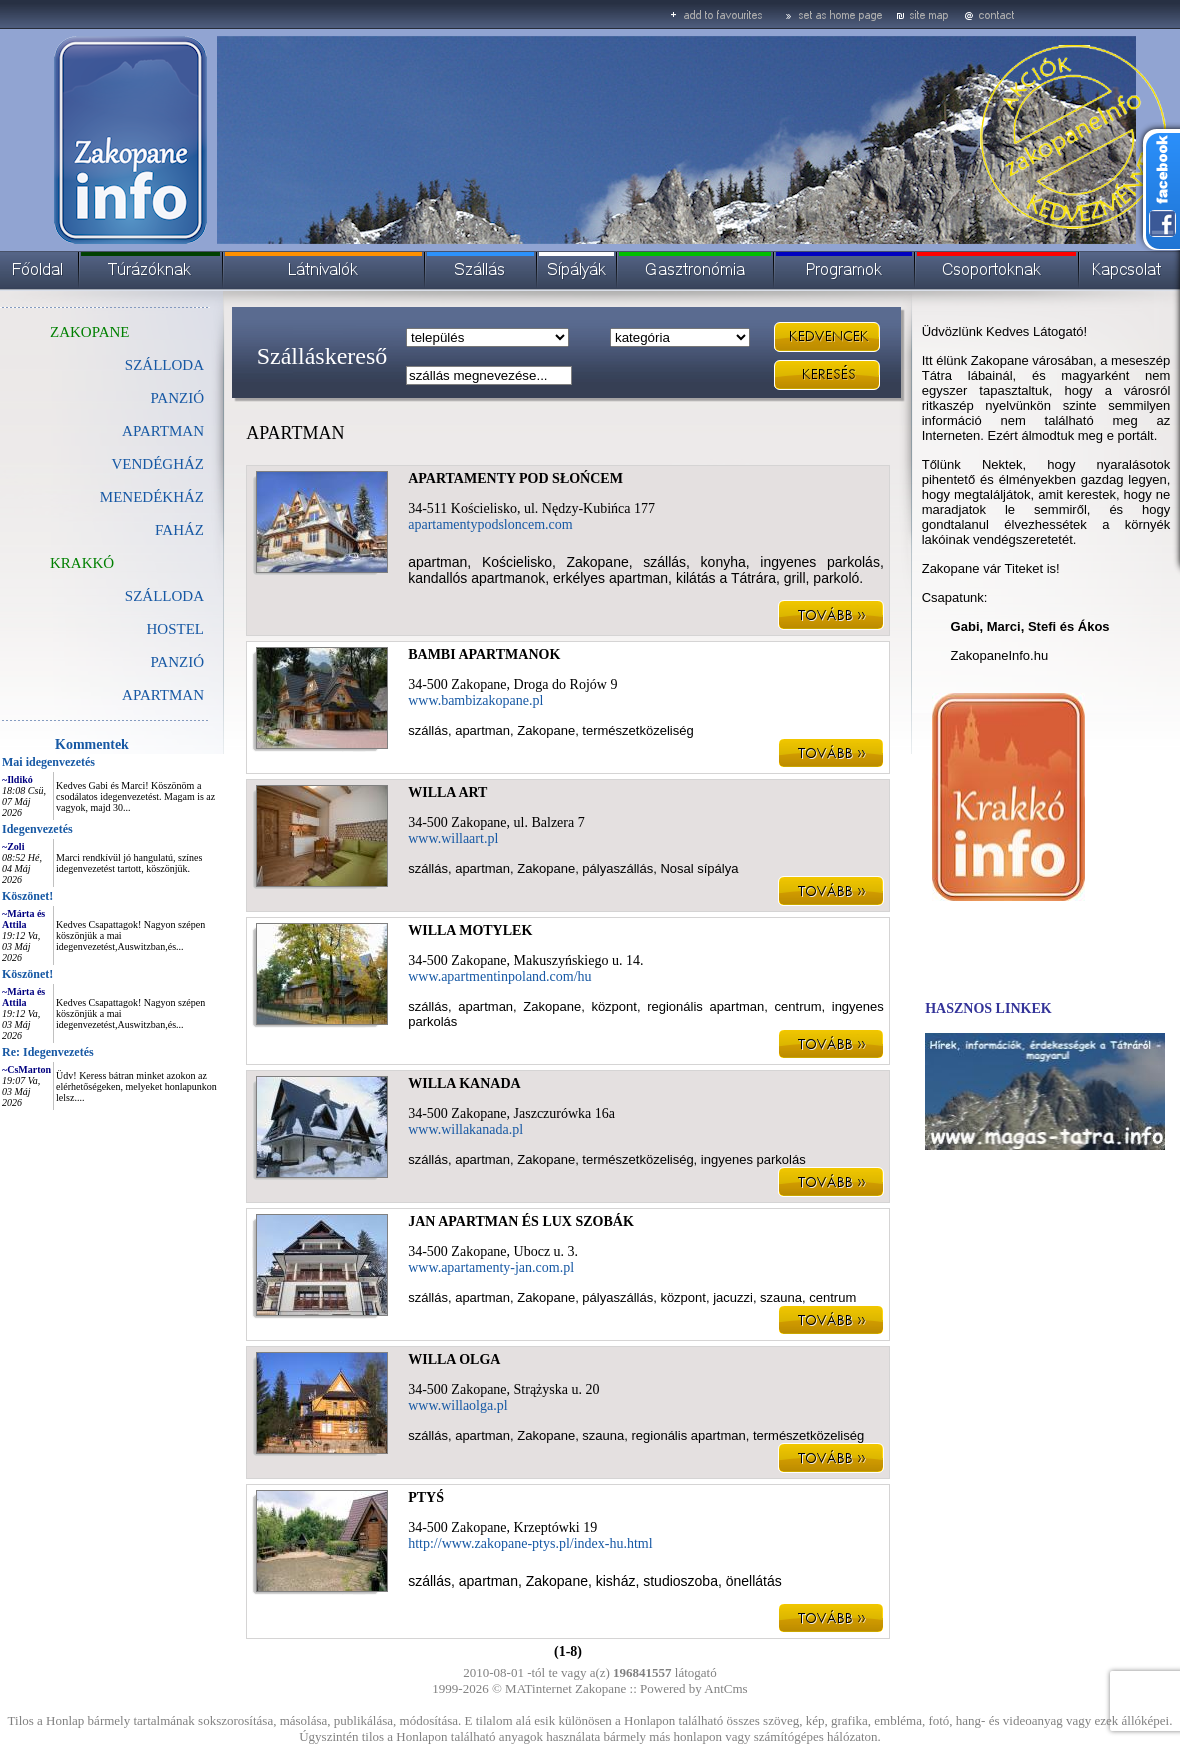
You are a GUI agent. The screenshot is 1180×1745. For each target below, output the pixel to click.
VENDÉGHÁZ (158, 464)
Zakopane (600, 1688)
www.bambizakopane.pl (475, 700)
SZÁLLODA (164, 365)
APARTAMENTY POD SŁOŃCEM (515, 478)
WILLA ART (447, 792)
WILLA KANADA (464, 1083)
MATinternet (538, 1688)
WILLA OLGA (454, 1359)
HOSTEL (176, 629)
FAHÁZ (179, 530)
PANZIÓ (177, 398)
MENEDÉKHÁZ (152, 497)
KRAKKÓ (82, 563)
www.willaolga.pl (457, 1405)
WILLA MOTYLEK (470, 930)
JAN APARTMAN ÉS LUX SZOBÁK (521, 1221)
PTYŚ (426, 1497)
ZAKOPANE (89, 332)
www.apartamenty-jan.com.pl (491, 1267)
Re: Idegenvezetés (48, 1052)
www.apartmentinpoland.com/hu (499, 976)
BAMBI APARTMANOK (484, 654)
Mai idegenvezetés (48, 762)
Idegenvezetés (37, 829)
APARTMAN (163, 695)
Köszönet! (27, 896)
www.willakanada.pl (465, 1129)
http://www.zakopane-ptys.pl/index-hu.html (530, 1543)
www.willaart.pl (453, 838)
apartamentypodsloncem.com (490, 524)
